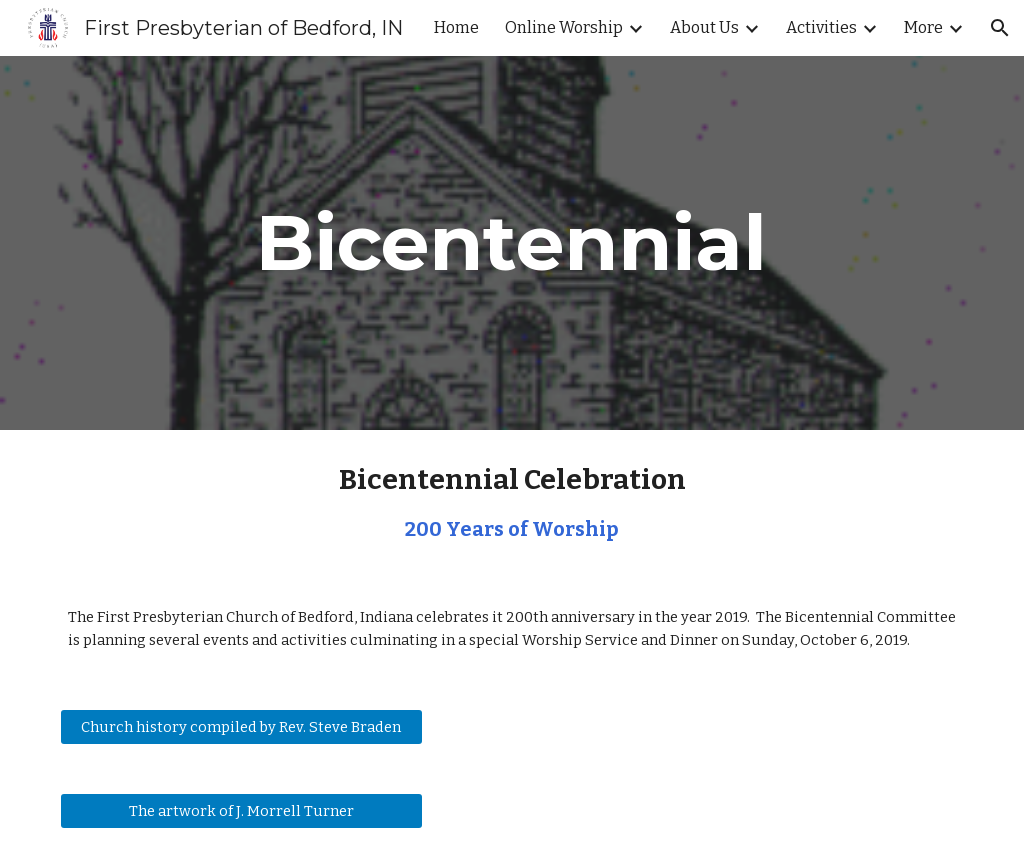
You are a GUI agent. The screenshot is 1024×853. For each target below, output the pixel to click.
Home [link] (456, 27)
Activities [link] (821, 27)
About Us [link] (704, 27)
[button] (1000, 28)
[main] (511, 243)
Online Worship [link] (564, 27)
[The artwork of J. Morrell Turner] (241, 810)
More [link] (923, 27)
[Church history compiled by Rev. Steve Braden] (241, 726)
